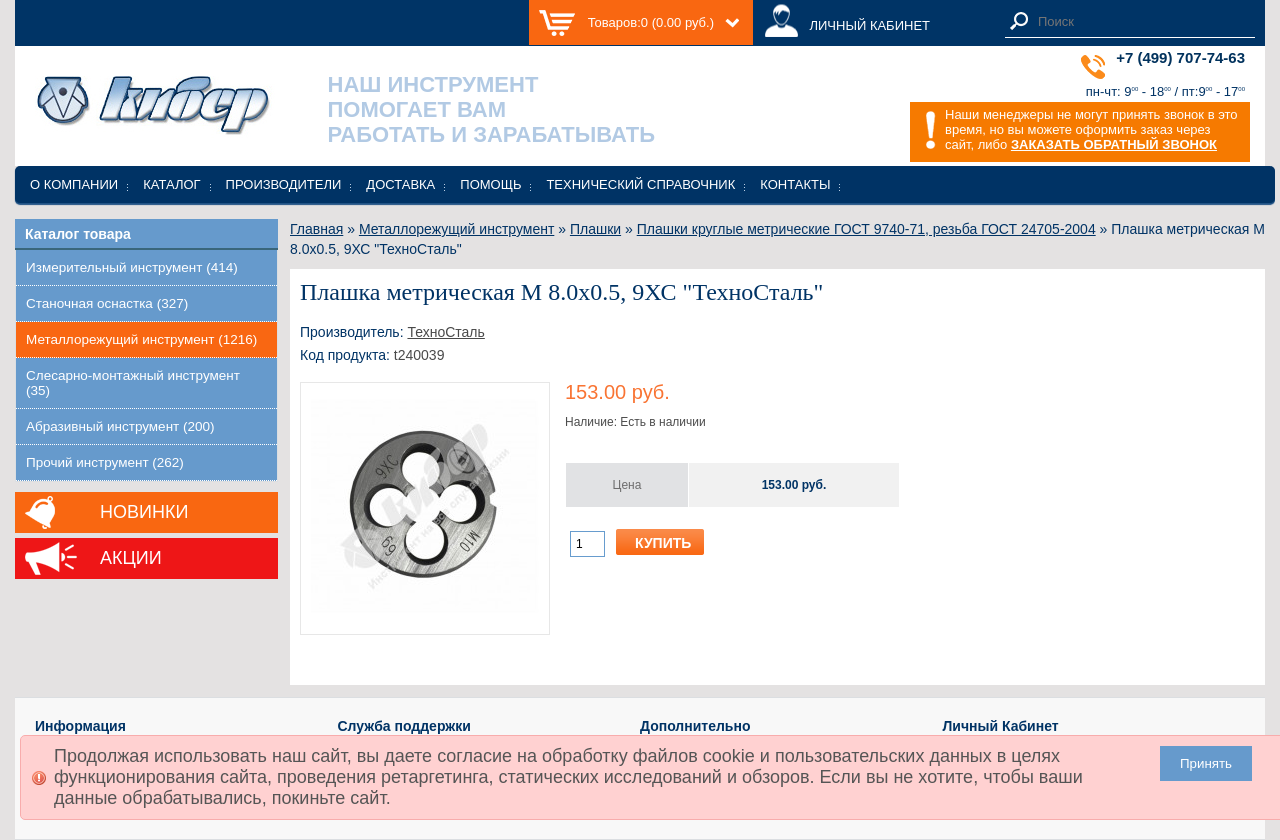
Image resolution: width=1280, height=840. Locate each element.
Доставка (400, 184)
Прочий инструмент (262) (105, 462)
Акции (131, 558)
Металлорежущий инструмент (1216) (141, 339)
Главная (316, 229)
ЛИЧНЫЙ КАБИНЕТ (869, 25)
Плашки (595, 229)
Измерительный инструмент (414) (132, 267)
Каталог (171, 184)
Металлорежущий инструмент (456, 229)
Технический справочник (640, 184)
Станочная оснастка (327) (107, 303)
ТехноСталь (445, 332)
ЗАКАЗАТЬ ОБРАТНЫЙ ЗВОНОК (1114, 144)
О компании (74, 184)
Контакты (795, 184)
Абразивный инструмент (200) (120, 426)
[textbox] (1141, 21)
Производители (284, 184)
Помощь (490, 184)
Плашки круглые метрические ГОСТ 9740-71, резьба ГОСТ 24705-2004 (866, 229)
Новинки (144, 512)
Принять (1206, 763)
